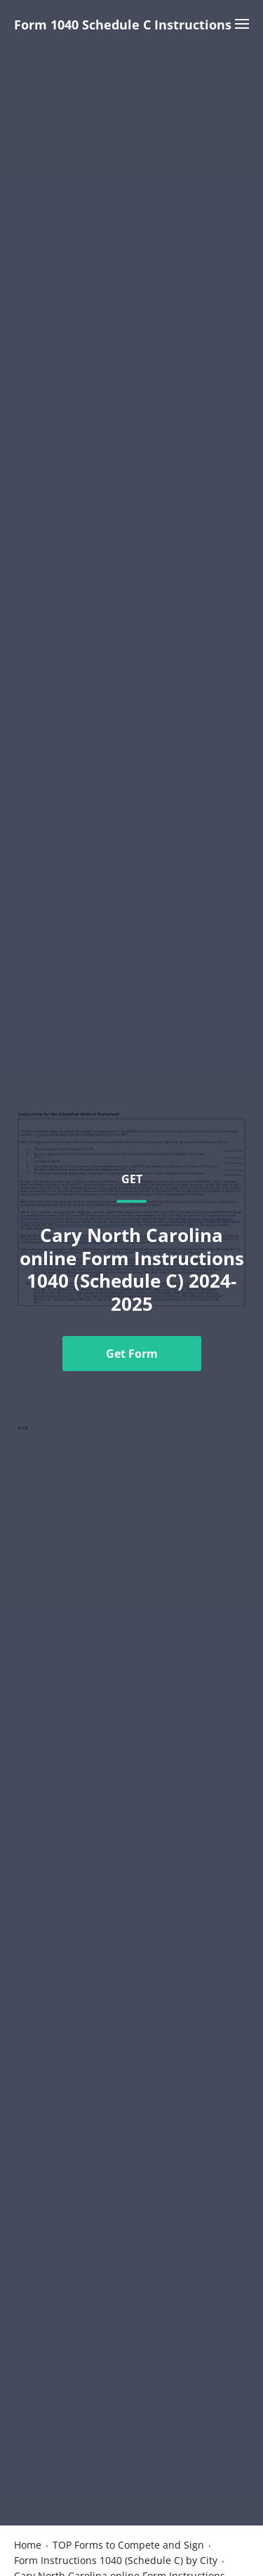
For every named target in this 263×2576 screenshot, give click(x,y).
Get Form (132, 1353)
